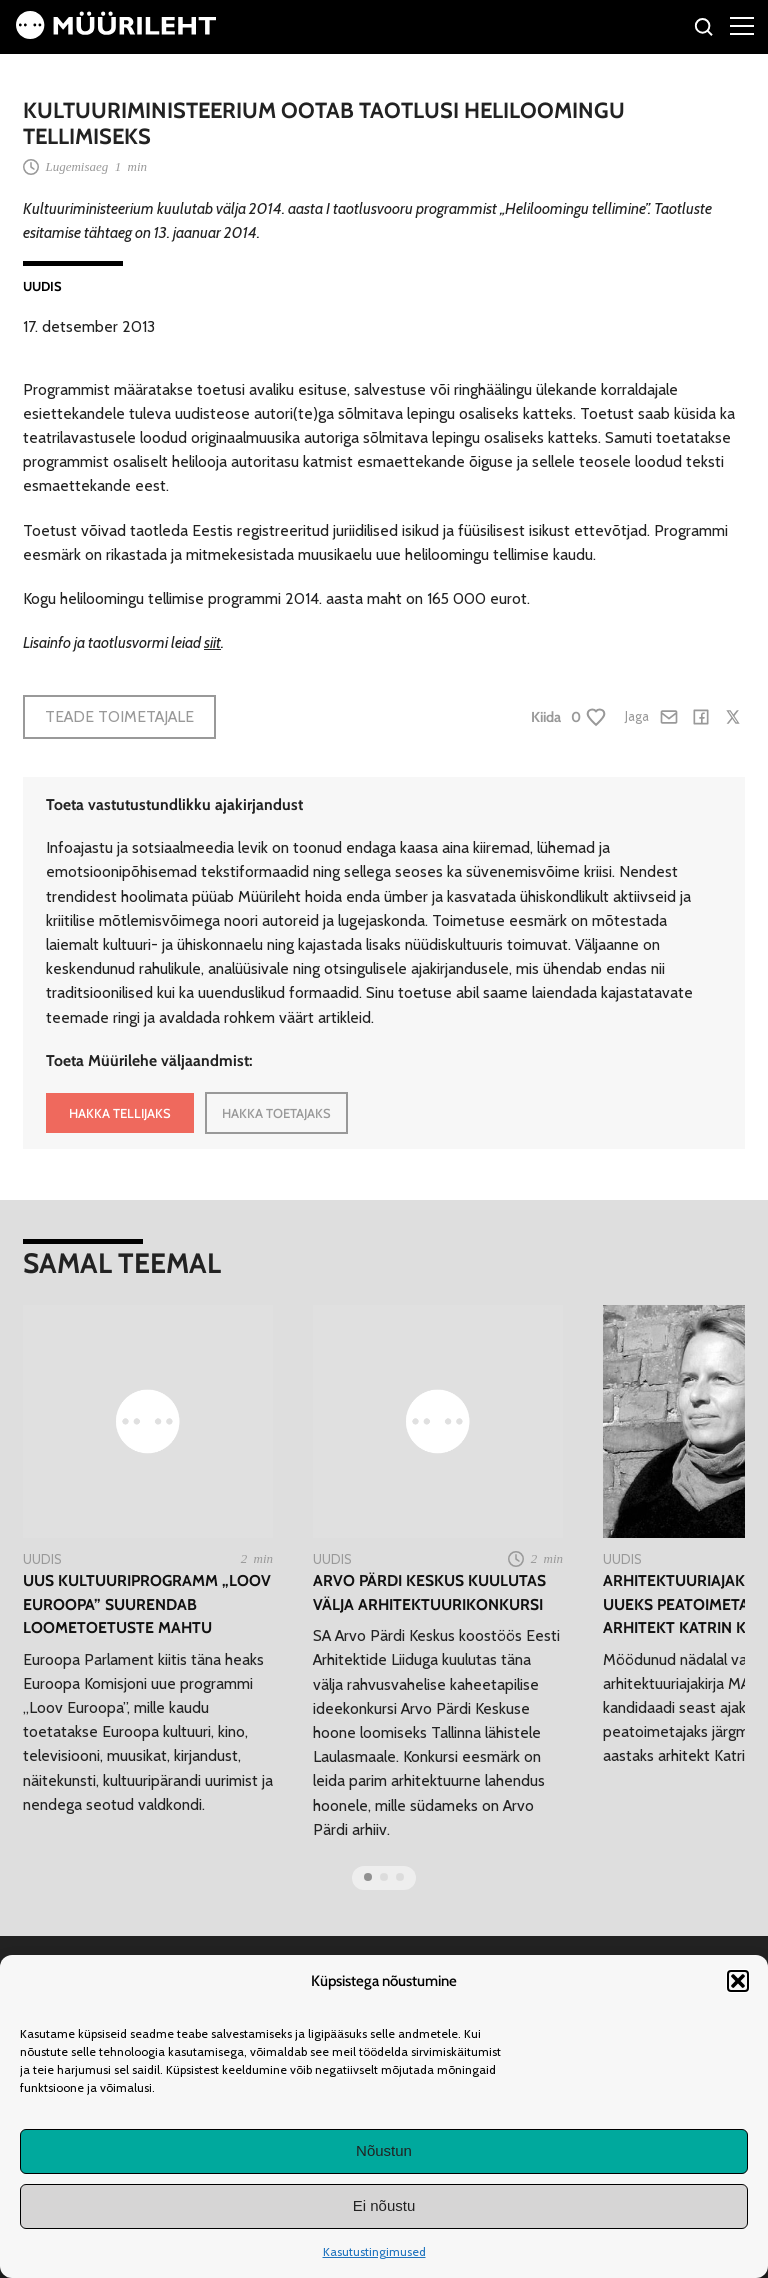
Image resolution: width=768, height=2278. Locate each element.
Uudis (42, 286)
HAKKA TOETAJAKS (276, 1113)
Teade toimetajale (119, 716)
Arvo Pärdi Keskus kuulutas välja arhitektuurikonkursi (429, 1592)
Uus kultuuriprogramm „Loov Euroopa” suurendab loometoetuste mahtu (147, 1604)
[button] (738, 1981)
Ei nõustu (384, 2205)
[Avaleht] (116, 33)
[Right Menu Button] (742, 25)
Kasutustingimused (374, 2251)
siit (212, 642)
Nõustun (384, 2150)
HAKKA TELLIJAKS (120, 1113)
